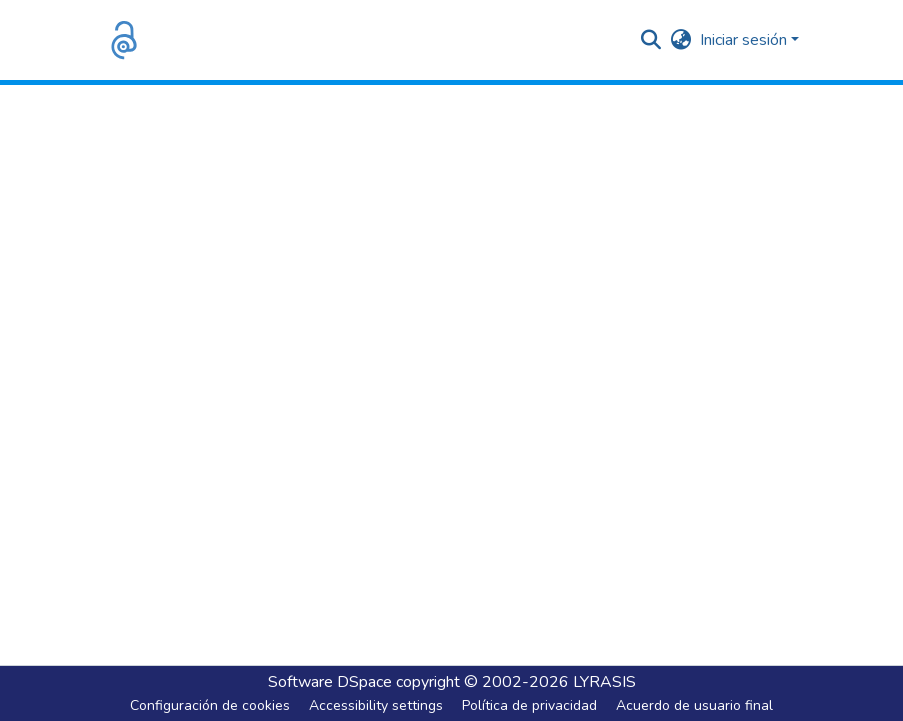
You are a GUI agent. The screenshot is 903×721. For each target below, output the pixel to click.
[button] (124, 40)
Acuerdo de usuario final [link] (694, 705)
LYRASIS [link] (604, 682)
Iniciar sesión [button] (745, 40)
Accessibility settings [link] (376, 705)
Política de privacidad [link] (529, 705)
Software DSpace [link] (330, 682)
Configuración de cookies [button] (210, 705)
